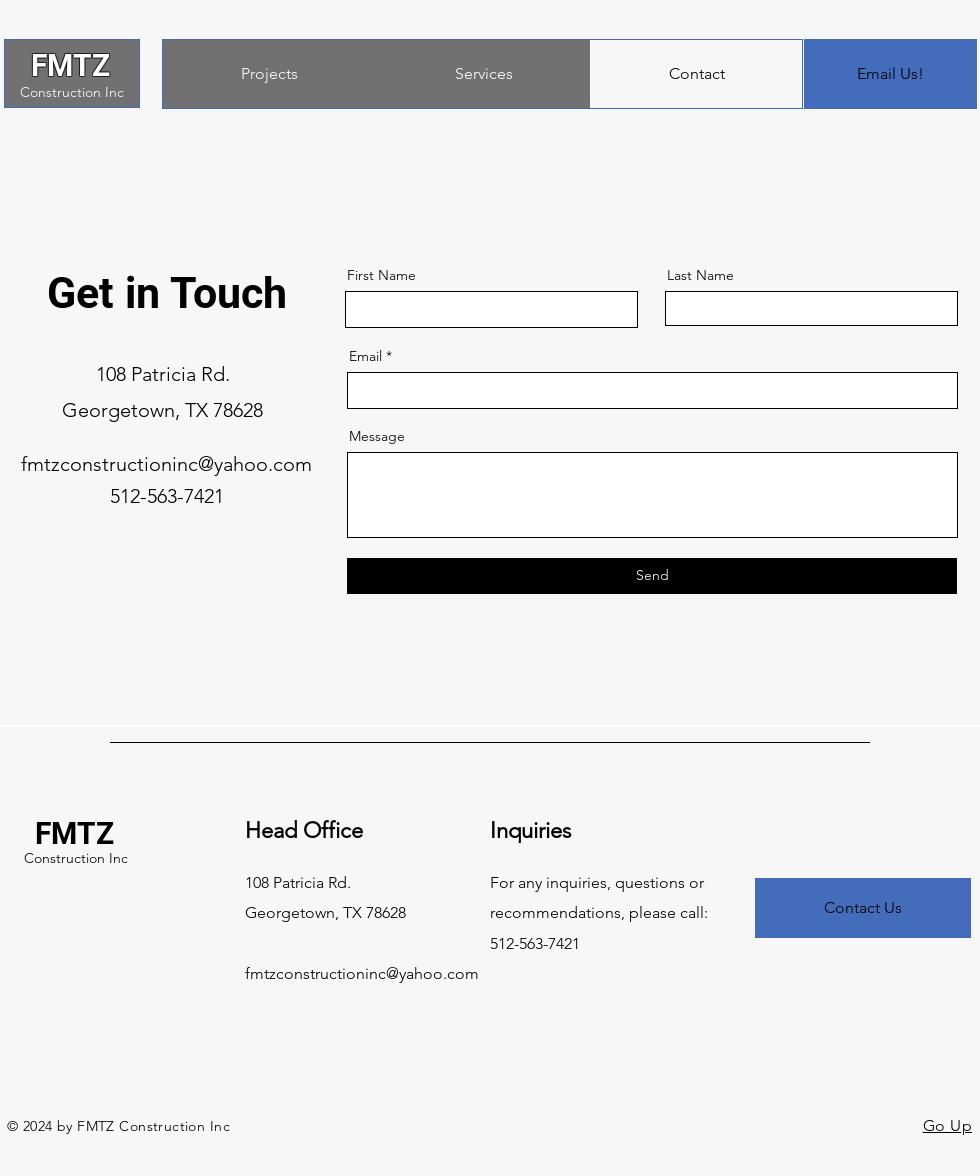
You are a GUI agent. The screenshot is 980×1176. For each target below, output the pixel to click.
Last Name (700, 275)
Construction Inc (72, 92)
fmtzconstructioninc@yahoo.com (166, 464)
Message (377, 436)
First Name (381, 275)
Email (365, 356)
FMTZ (70, 65)
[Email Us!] (890, 74)
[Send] (652, 576)
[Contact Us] (863, 908)
